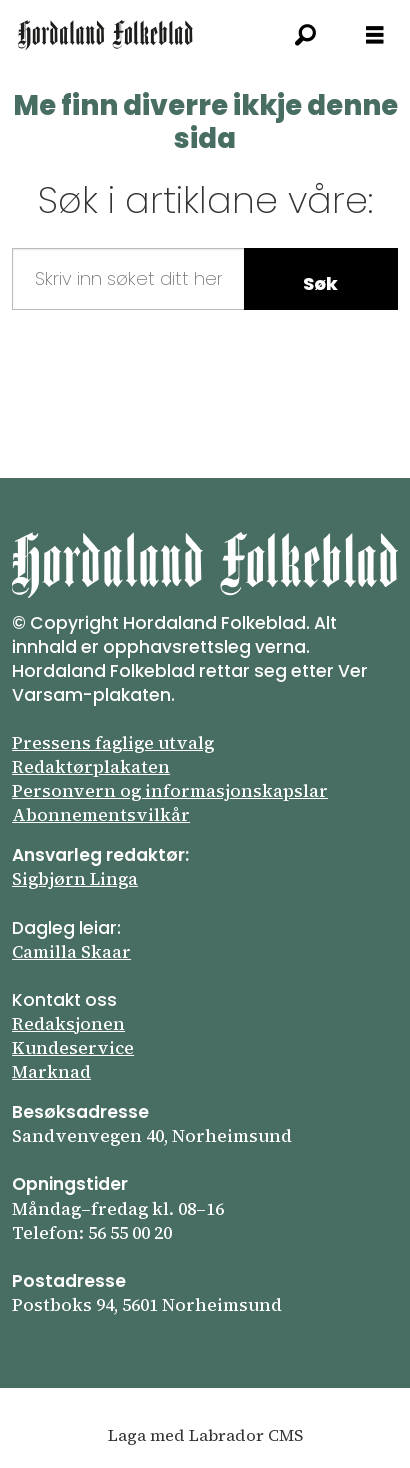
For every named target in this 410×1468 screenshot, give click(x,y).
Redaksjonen (68, 1024)
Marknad (51, 1072)
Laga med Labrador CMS (205, 1435)
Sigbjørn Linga (75, 879)
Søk (320, 283)
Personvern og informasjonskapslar (170, 791)
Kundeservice (73, 1048)
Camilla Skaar (71, 952)
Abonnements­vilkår (101, 815)
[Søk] (305, 35)
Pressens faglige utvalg (113, 743)
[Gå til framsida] (105, 35)
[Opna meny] (375, 35)
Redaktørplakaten (91, 767)
